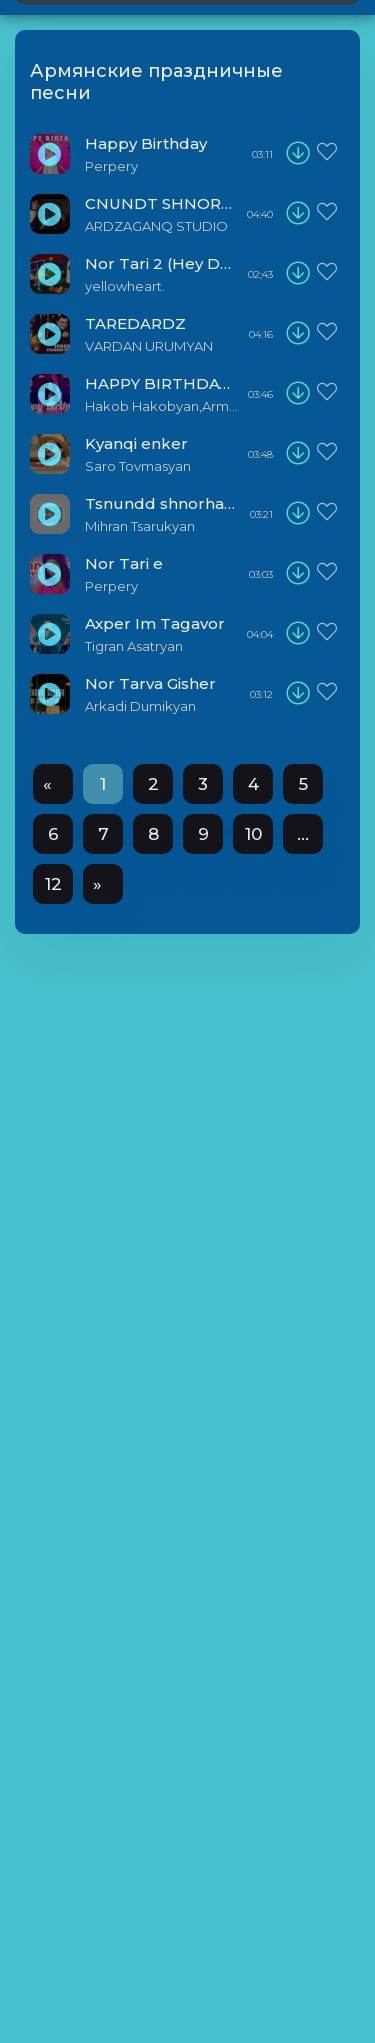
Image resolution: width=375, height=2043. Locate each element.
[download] (298, 154)
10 (253, 834)
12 (53, 884)
